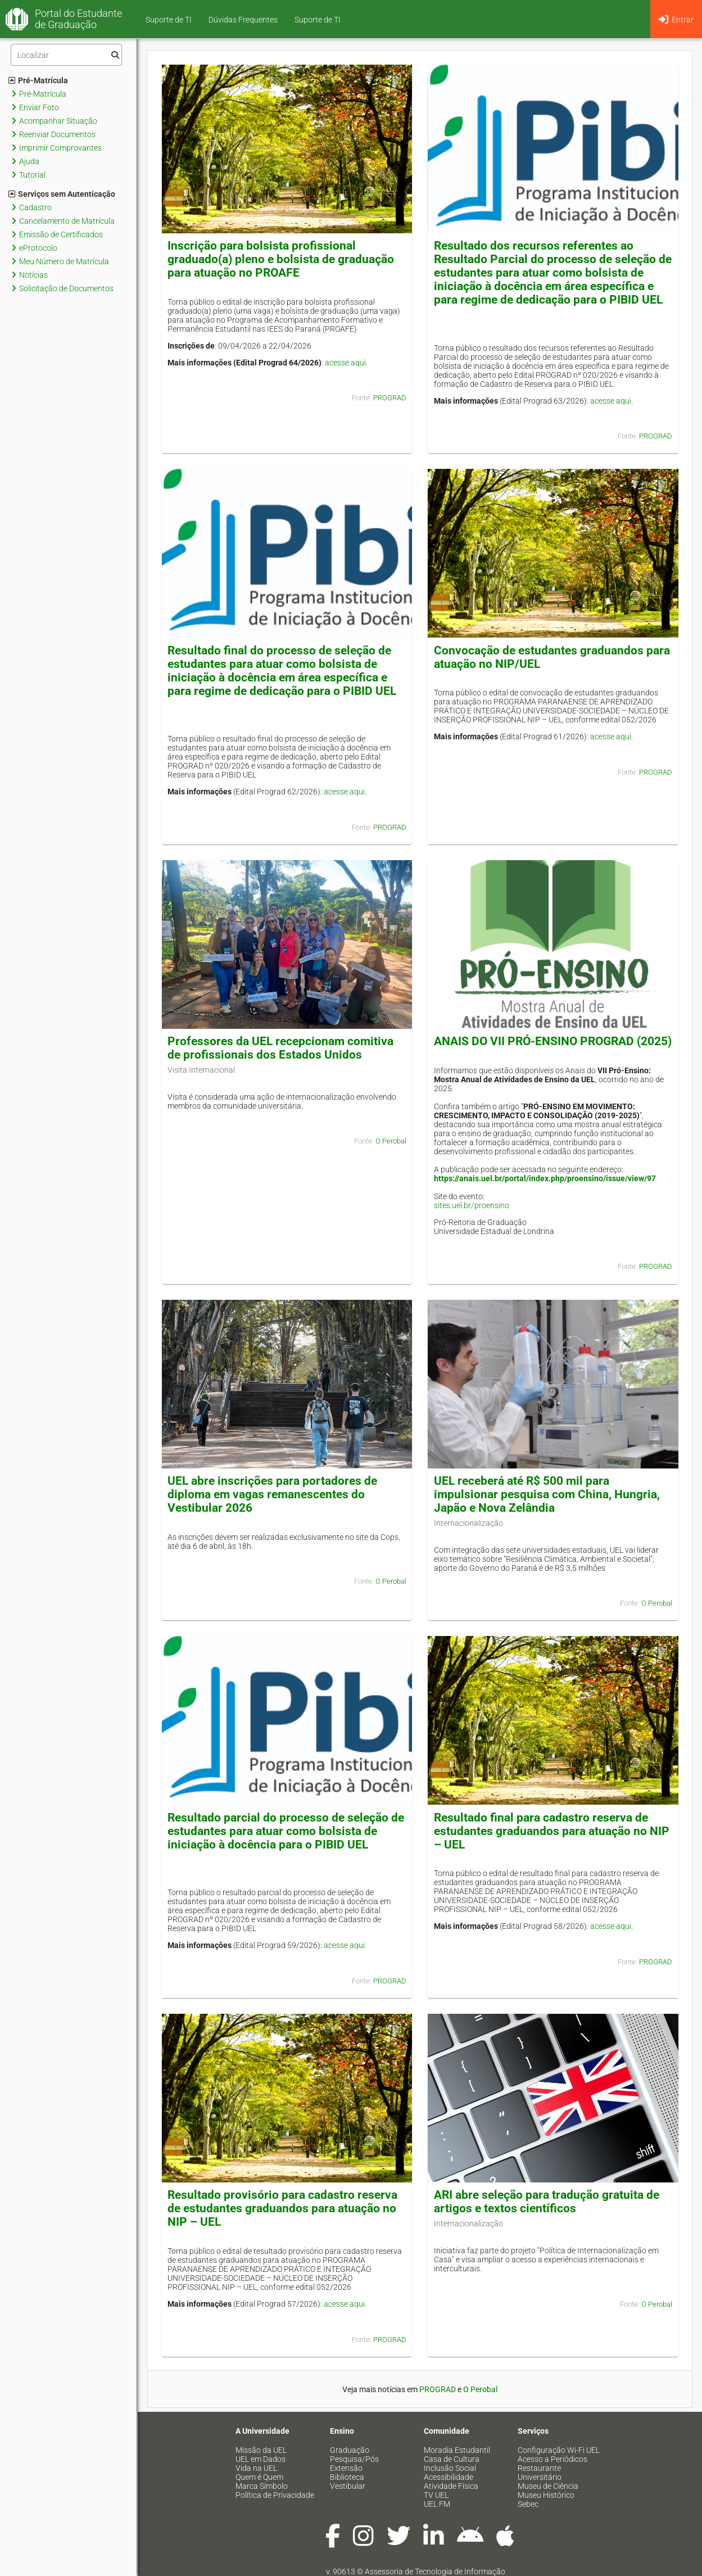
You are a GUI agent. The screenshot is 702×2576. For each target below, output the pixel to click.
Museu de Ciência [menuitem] (548, 2486)
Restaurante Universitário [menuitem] (539, 2473)
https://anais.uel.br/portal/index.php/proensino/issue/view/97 (545, 1178)
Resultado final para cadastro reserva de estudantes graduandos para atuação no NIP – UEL (551, 1831)
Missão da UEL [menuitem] (261, 2450)
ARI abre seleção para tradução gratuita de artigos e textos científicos (546, 2201)
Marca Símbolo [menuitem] (261, 2486)
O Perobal (390, 1141)
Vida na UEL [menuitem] (256, 2468)
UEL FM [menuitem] (437, 2504)
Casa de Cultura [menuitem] (451, 2459)
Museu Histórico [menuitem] (546, 2495)
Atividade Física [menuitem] (451, 2486)
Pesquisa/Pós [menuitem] (354, 2459)
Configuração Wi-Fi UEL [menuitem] (559, 2450)
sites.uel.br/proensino (471, 1205)
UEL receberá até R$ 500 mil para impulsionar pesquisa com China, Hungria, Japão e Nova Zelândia (547, 1494)
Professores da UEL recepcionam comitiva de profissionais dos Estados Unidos (280, 1047)
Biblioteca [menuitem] (347, 2477)
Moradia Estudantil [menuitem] (457, 2450)
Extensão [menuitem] (346, 2468)
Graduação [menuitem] (349, 2450)
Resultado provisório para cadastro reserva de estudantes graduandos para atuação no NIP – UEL (282, 2208)
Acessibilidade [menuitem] (448, 2477)
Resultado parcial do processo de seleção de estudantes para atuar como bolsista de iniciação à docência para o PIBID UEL (285, 1831)
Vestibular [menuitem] (347, 2486)
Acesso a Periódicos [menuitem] (552, 2459)
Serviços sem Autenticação (61, 193)
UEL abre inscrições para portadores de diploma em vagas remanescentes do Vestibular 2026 (272, 1494)
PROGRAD (389, 398)
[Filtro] (66, 55)
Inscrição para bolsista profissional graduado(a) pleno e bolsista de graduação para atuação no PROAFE (280, 259)
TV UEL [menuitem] (436, 2495)
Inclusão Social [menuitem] (450, 2468)
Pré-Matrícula (38, 80)
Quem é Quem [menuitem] (259, 2477)
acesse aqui (345, 362)
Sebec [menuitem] (528, 2504)
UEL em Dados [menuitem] (260, 2459)
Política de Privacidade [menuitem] (274, 2495)
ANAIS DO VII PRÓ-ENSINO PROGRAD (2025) (553, 1041)
